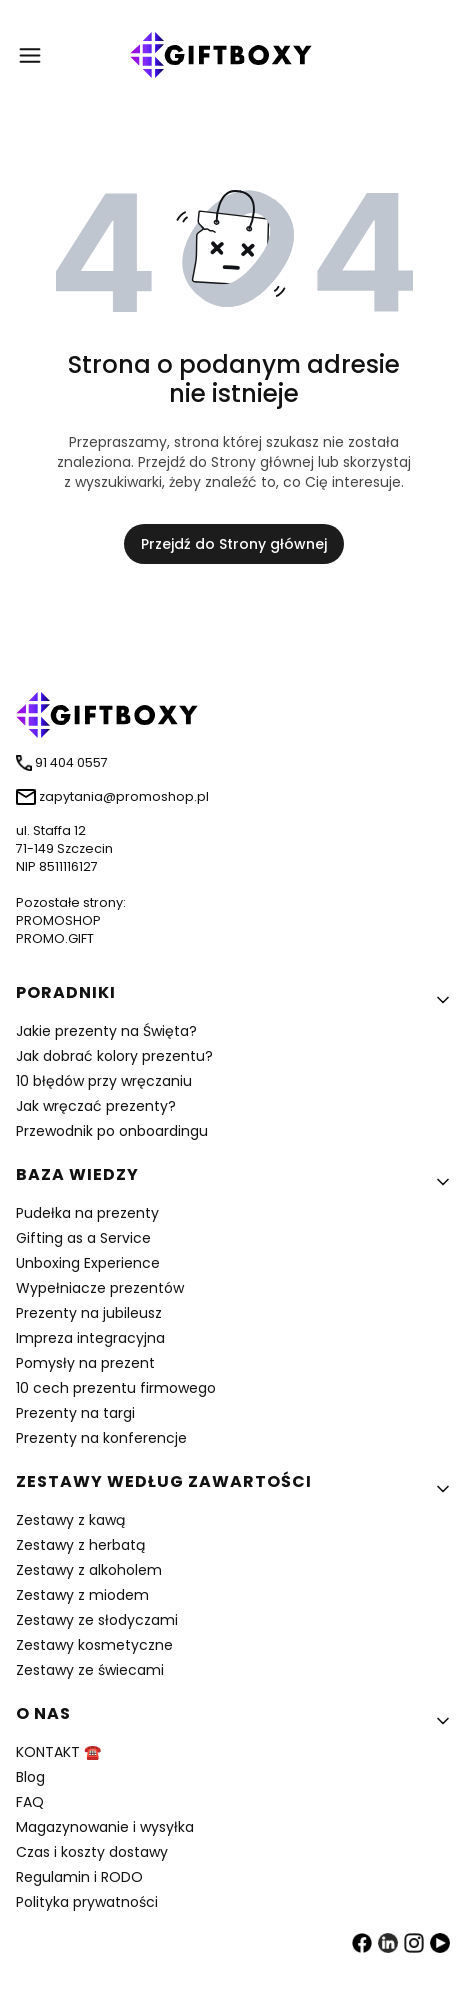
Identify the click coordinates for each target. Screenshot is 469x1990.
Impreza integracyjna (90, 1338)
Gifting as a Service (83, 1238)
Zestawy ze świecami (90, 1670)
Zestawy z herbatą (80, 1545)
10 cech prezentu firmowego (116, 1388)
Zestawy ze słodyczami (97, 1620)
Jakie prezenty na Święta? (106, 1031)
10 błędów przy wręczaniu (104, 1081)
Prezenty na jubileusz (89, 1313)
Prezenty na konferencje (101, 1438)
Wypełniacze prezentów (100, 1288)
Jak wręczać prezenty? (96, 1106)
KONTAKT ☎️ (58, 1752)
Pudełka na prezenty (87, 1213)
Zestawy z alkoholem (89, 1570)
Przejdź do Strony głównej (234, 544)
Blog (30, 1777)
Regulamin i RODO (79, 1877)
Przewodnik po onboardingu (112, 1131)
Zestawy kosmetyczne (94, 1645)
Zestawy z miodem (82, 1595)
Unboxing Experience (88, 1263)
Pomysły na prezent (85, 1363)
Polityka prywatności (87, 1902)
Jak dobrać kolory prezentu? (114, 1056)
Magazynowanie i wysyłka (105, 1827)
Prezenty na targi (75, 1413)
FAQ (30, 1802)
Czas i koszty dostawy (92, 1852)
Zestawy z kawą (70, 1520)
